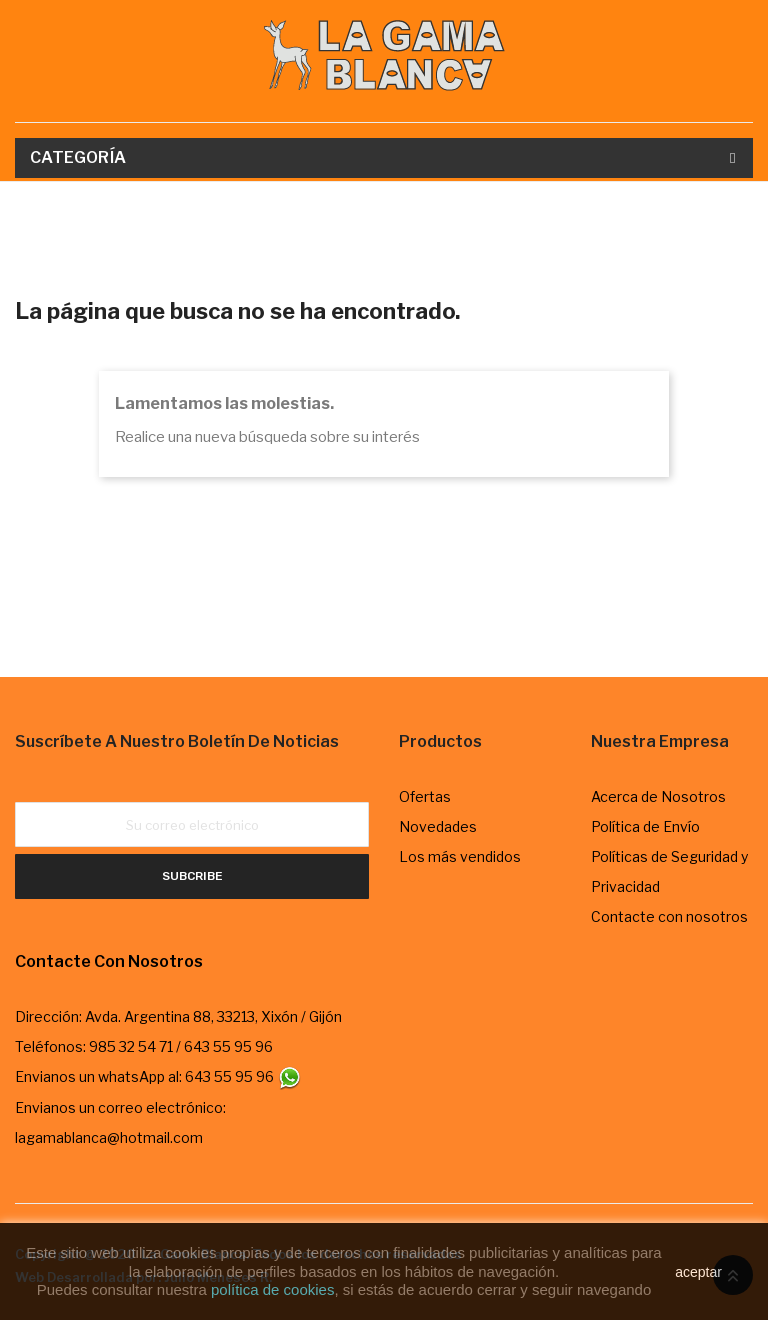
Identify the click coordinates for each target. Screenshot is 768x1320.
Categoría (78, 157)
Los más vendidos (460, 856)
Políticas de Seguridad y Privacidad (669, 871)
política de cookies (272, 1289)
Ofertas (425, 796)
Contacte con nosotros (669, 916)
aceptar (698, 1272)
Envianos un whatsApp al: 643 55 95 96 (158, 1076)
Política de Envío (645, 826)
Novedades (438, 826)
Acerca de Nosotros (658, 796)
